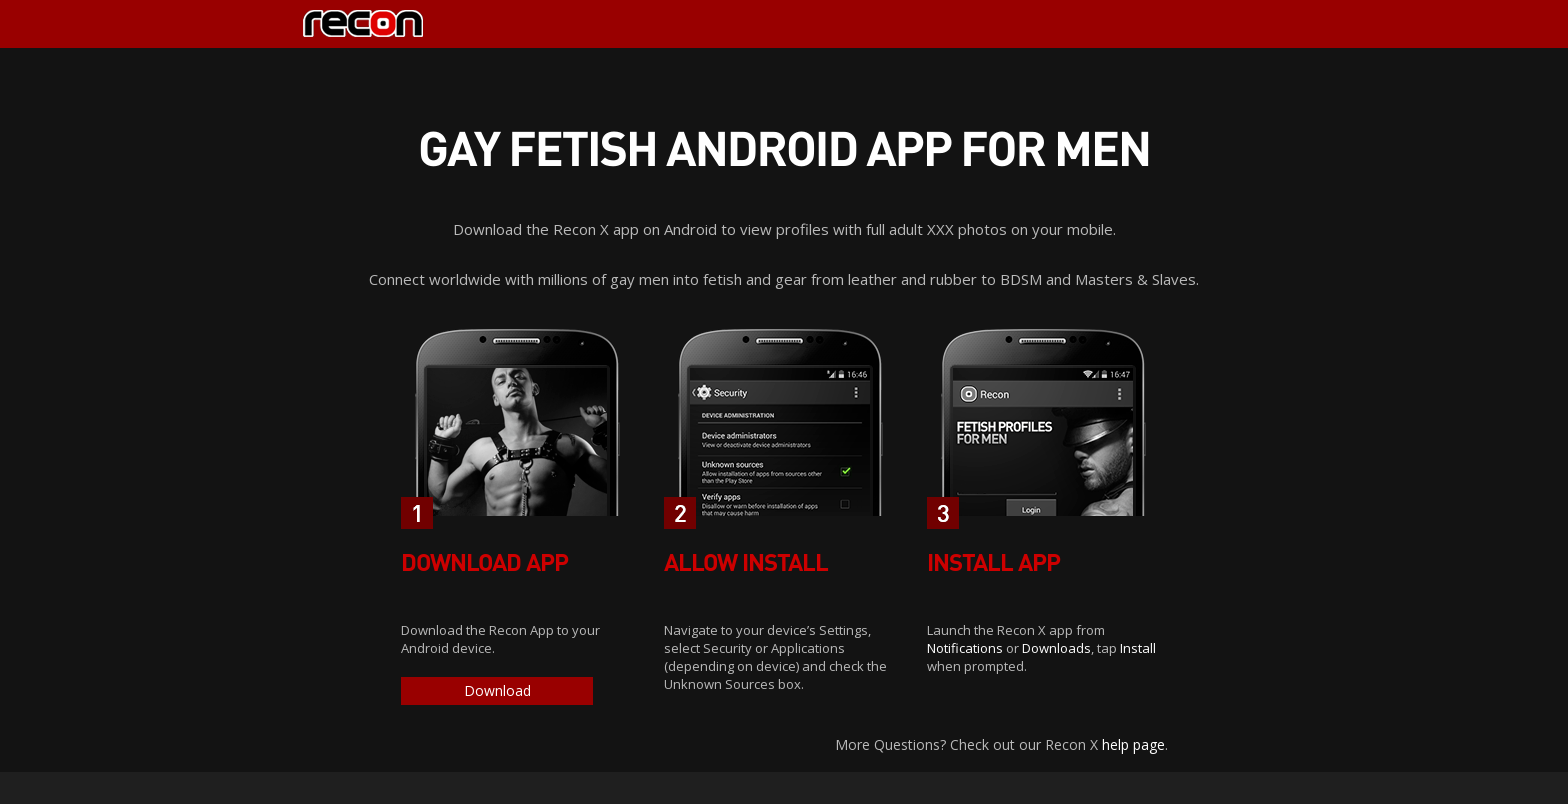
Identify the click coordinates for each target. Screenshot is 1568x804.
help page (1133, 744)
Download (497, 690)
